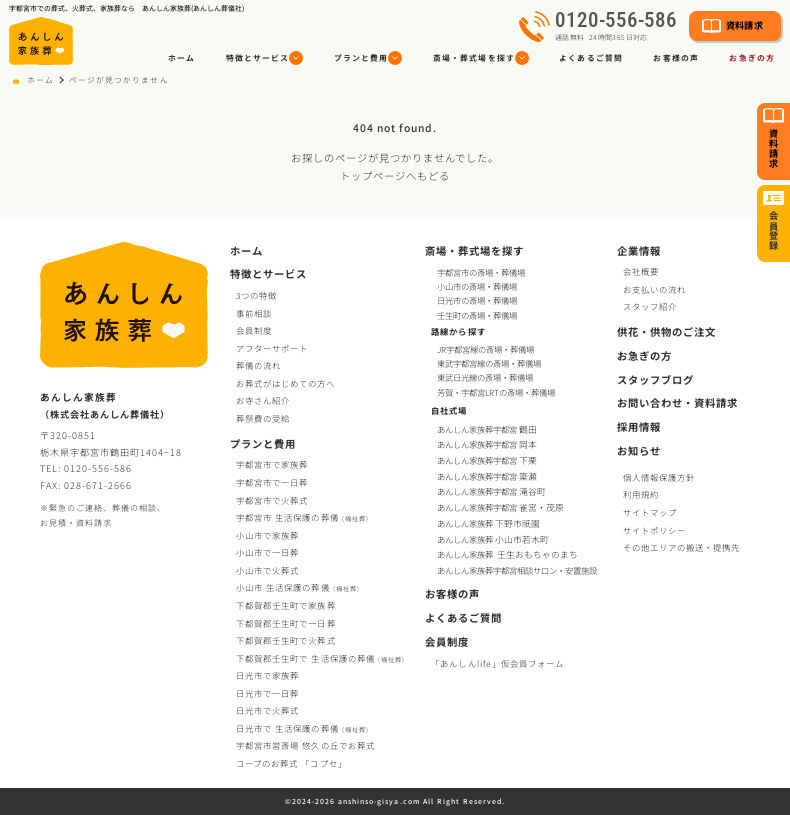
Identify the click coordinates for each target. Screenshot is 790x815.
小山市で (267, 535)
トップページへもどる (395, 175)
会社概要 (641, 271)
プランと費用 (263, 443)
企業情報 (639, 250)
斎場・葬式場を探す (474, 250)
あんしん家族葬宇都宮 (488, 429)
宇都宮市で (272, 464)
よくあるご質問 (590, 57)
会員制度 (254, 330)
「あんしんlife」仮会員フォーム (497, 663)
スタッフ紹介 (650, 306)
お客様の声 (675, 57)
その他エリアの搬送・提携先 (681, 547)
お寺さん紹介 (263, 400)
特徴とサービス (268, 273)
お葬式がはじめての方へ (285, 383)
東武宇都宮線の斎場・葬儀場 (489, 363)
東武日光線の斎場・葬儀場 (485, 377)
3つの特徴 (256, 295)
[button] (265, 58)
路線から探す (458, 331)
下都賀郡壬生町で (285, 605)
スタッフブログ (655, 379)
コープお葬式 (291, 763)
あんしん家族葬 (489, 523)
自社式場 (449, 410)
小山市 (298, 587)
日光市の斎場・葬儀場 (477, 300)
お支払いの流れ (654, 289)
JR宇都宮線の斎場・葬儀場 (485, 349)
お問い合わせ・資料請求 (677, 402)
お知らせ (639, 450)
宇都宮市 (302, 517)
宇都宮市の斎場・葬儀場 (481, 272)
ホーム (181, 57)
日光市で (267, 675)
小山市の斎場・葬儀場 (477, 286)
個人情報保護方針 (659, 477)
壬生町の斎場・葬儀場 (477, 315)
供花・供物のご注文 (666, 331)
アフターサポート (272, 348)
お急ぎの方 (644, 355)
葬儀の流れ (258, 365)
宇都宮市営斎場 (305, 745)
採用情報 (639, 426)
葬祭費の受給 (263, 418)
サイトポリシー (654, 530)
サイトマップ (650, 512)
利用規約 (641, 494)
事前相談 (254, 313)
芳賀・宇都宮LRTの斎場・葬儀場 (496, 392)
